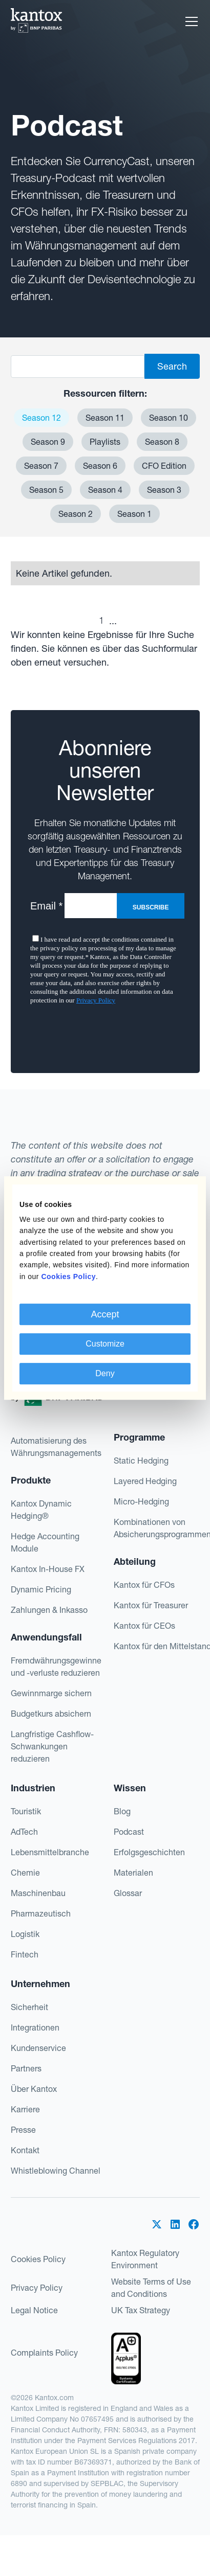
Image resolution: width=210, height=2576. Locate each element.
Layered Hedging (145, 1481)
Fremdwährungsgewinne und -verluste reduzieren (56, 1666)
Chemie (25, 1872)
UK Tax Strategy (140, 2310)
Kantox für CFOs (144, 1585)
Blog (122, 1811)
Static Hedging (141, 1460)
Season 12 (41, 418)
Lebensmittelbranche (50, 1852)
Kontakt (25, 2150)
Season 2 (75, 514)
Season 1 (134, 514)
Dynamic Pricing (41, 1589)
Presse (23, 2130)
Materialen (133, 1872)
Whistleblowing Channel (55, 2170)
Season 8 (162, 442)
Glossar (128, 1893)
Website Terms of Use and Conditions (151, 2287)
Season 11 (105, 418)
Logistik (25, 1934)
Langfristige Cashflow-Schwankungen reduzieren (52, 1746)
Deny (104, 1373)
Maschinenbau (38, 1893)
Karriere (25, 2109)
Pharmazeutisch (41, 1913)
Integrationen (35, 2027)
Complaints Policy (44, 2352)
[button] (189, 21)
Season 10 (168, 418)
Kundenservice (38, 2048)
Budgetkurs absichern (51, 1713)
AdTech (24, 1832)
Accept (105, 1314)
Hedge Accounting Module (45, 1542)
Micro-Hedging (141, 1501)
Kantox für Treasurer (151, 1605)
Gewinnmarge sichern (51, 1693)
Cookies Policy (38, 2259)
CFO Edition (164, 466)
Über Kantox (34, 2089)
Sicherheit (29, 2007)
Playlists (105, 442)
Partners (26, 2068)
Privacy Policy (36, 2288)
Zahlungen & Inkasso (49, 1610)
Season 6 (100, 466)
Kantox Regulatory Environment (145, 2259)
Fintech (24, 1954)
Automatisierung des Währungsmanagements (56, 1446)
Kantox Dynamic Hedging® (41, 1509)
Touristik (26, 1811)
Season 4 (105, 490)
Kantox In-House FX (48, 1569)
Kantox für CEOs (144, 1626)
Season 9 (48, 442)
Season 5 (46, 490)
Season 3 (164, 490)
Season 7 (41, 466)
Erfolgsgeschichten (149, 1852)
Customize (105, 1343)
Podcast (129, 1832)
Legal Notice (34, 2310)
